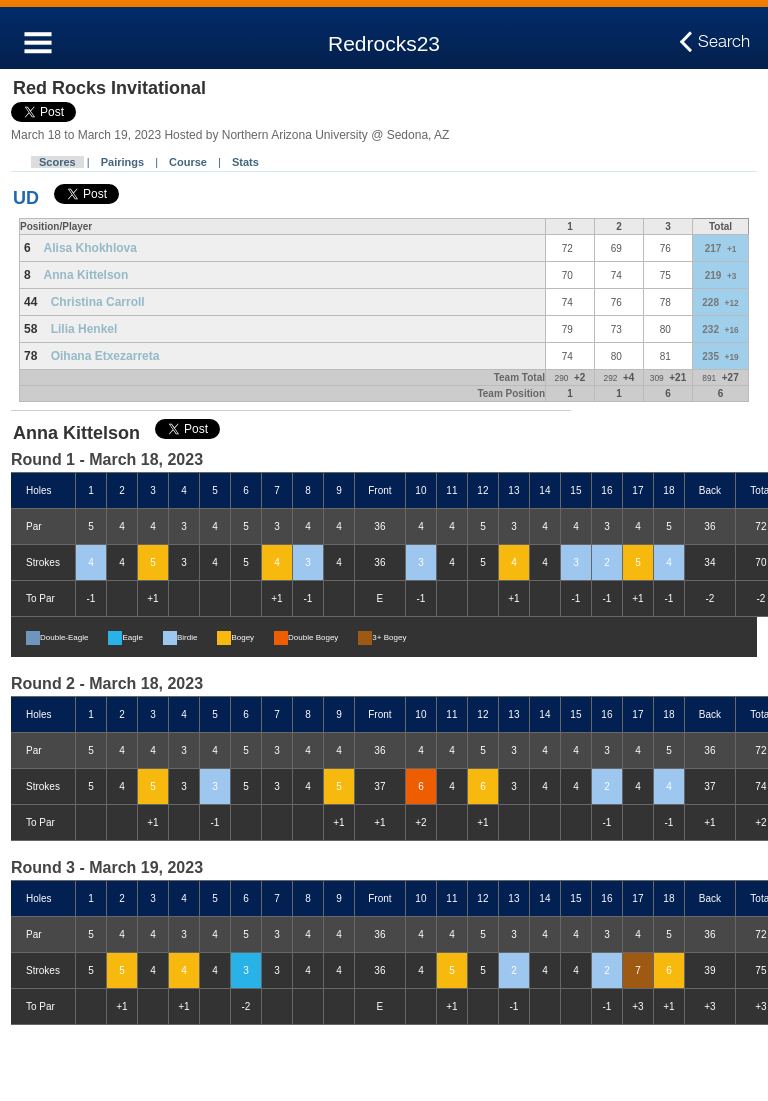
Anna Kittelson (86, 275)
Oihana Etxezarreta (105, 356)
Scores (57, 162)
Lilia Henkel (84, 329)
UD (26, 198)
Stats (245, 162)
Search (724, 42)
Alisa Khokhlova (90, 248)
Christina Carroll (98, 302)
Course (188, 162)
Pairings (122, 162)
